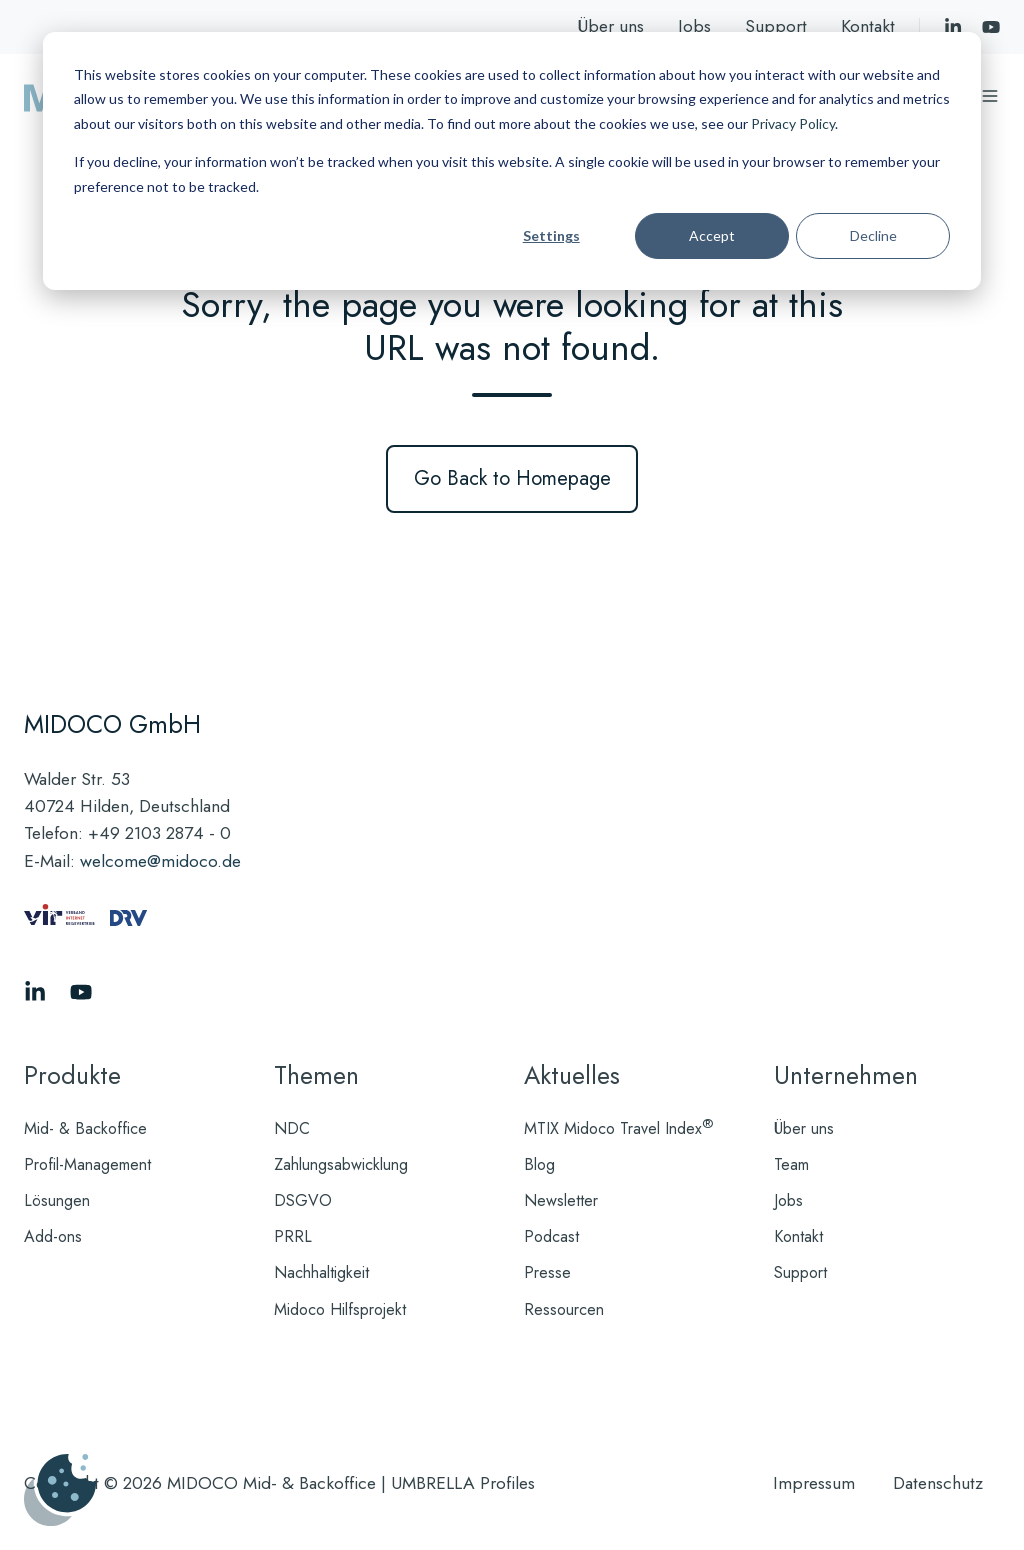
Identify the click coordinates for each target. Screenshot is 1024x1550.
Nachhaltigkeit (321, 1272)
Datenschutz (938, 1483)
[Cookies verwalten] (60, 1490)
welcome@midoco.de (160, 861)
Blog (539, 1164)
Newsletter (561, 1200)
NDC (292, 1128)
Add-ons (53, 1236)
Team (791, 1164)
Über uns (610, 26)
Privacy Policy (793, 123)
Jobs (694, 26)
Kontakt (868, 26)
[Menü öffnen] (990, 96)
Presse (547, 1272)
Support (776, 26)
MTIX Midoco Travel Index (618, 1128)
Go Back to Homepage (512, 478)
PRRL (293, 1236)
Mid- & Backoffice (85, 1128)
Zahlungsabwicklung (341, 1164)
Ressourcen (564, 1309)
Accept (712, 235)
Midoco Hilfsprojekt (340, 1309)
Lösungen (57, 1200)
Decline (873, 235)
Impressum (814, 1483)
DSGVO (303, 1200)
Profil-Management (87, 1164)
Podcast (551, 1236)
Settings (551, 235)
